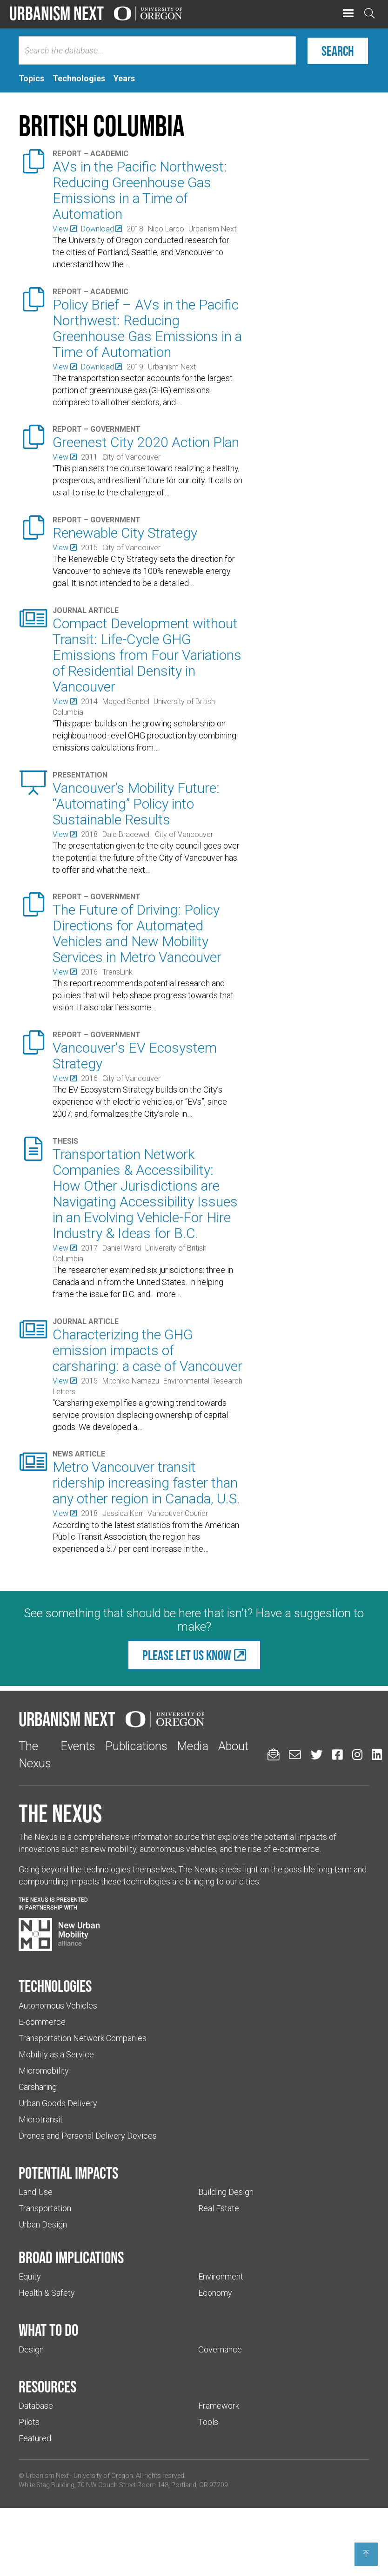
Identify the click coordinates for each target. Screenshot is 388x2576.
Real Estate (218, 2208)
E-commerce (42, 2022)
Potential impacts (68, 2172)
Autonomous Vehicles (58, 2005)
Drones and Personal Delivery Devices (88, 2136)
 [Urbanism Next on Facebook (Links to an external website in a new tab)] (337, 1754)
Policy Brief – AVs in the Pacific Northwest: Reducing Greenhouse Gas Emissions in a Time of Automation (147, 328)
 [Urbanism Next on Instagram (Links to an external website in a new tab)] (357, 1754)
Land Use (36, 2192)
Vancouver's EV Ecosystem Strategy (135, 1056)
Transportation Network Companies (83, 2038)
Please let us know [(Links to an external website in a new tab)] (186, 1655)
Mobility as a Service (56, 2054)
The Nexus (60, 1813)
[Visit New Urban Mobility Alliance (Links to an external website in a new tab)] (59, 1934)
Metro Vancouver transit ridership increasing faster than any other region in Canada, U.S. (146, 1483)
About (233, 1746)
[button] (348, 13)
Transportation (45, 2208)
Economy (215, 2293)
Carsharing (38, 2087)
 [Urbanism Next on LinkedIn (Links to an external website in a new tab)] (377, 1754)
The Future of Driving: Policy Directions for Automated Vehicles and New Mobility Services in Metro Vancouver (137, 933)
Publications (136, 1746)
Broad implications (71, 2257)
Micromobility (44, 2070)
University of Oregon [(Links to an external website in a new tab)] (103, 2475)
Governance (220, 2349)
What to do (48, 2329)
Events (77, 1746)
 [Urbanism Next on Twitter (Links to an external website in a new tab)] (317, 1754)
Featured (35, 2438)
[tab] (31, 78)
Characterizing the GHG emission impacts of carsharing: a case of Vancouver (147, 1350)
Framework (218, 2406)
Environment (220, 2276)
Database (36, 2406)
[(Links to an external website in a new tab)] (64, 229)
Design (31, 2349)
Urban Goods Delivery (58, 2103)
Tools (208, 2422)
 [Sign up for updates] (274, 1754)
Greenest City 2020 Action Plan (146, 442)
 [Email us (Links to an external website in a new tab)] (295, 1754)
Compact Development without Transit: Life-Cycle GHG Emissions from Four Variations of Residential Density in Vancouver (147, 655)
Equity (30, 2276)
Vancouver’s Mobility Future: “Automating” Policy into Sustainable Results (136, 804)
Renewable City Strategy (125, 533)
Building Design (226, 2192)
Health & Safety (47, 2293)
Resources (47, 2386)
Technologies (55, 1985)
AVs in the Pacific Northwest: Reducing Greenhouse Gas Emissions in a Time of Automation (140, 190)
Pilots (29, 2422)
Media (192, 1746)
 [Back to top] (366, 2554)
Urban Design (43, 2224)
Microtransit (41, 2119)
